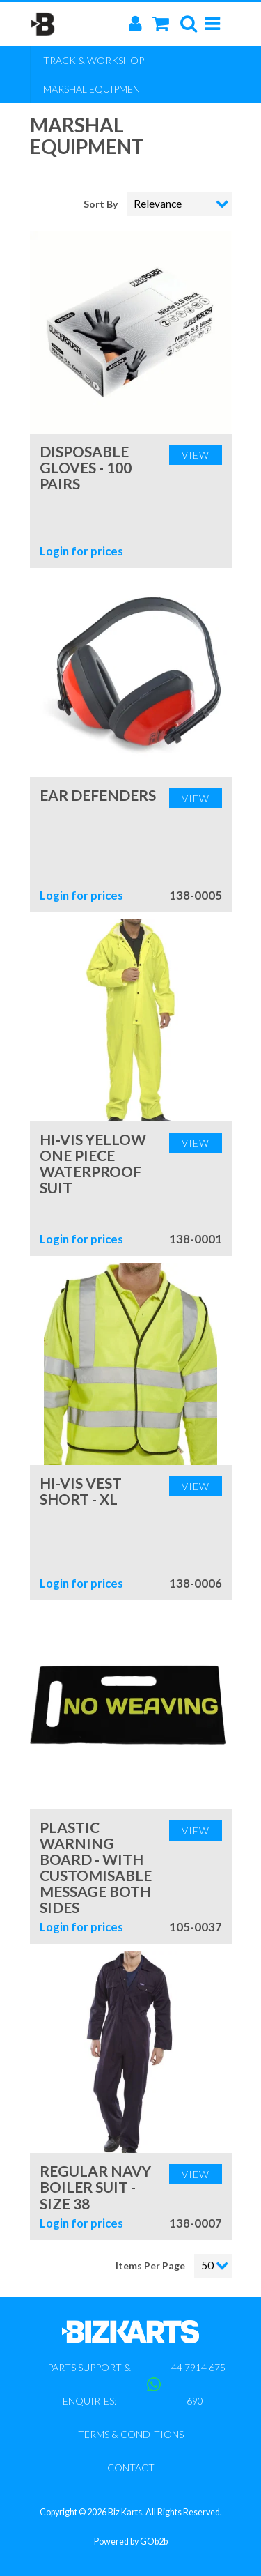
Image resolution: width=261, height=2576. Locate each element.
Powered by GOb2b (131, 2541)
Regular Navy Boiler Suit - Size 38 (95, 2186)
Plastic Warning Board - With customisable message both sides (96, 1867)
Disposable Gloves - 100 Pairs (86, 467)
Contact (131, 2468)
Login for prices (81, 551)
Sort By (102, 204)
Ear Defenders (98, 795)
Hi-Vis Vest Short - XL (81, 1491)
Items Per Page (150, 2265)
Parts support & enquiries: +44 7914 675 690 (136, 2384)
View (195, 455)
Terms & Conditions (131, 2434)
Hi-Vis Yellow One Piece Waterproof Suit (93, 1163)
